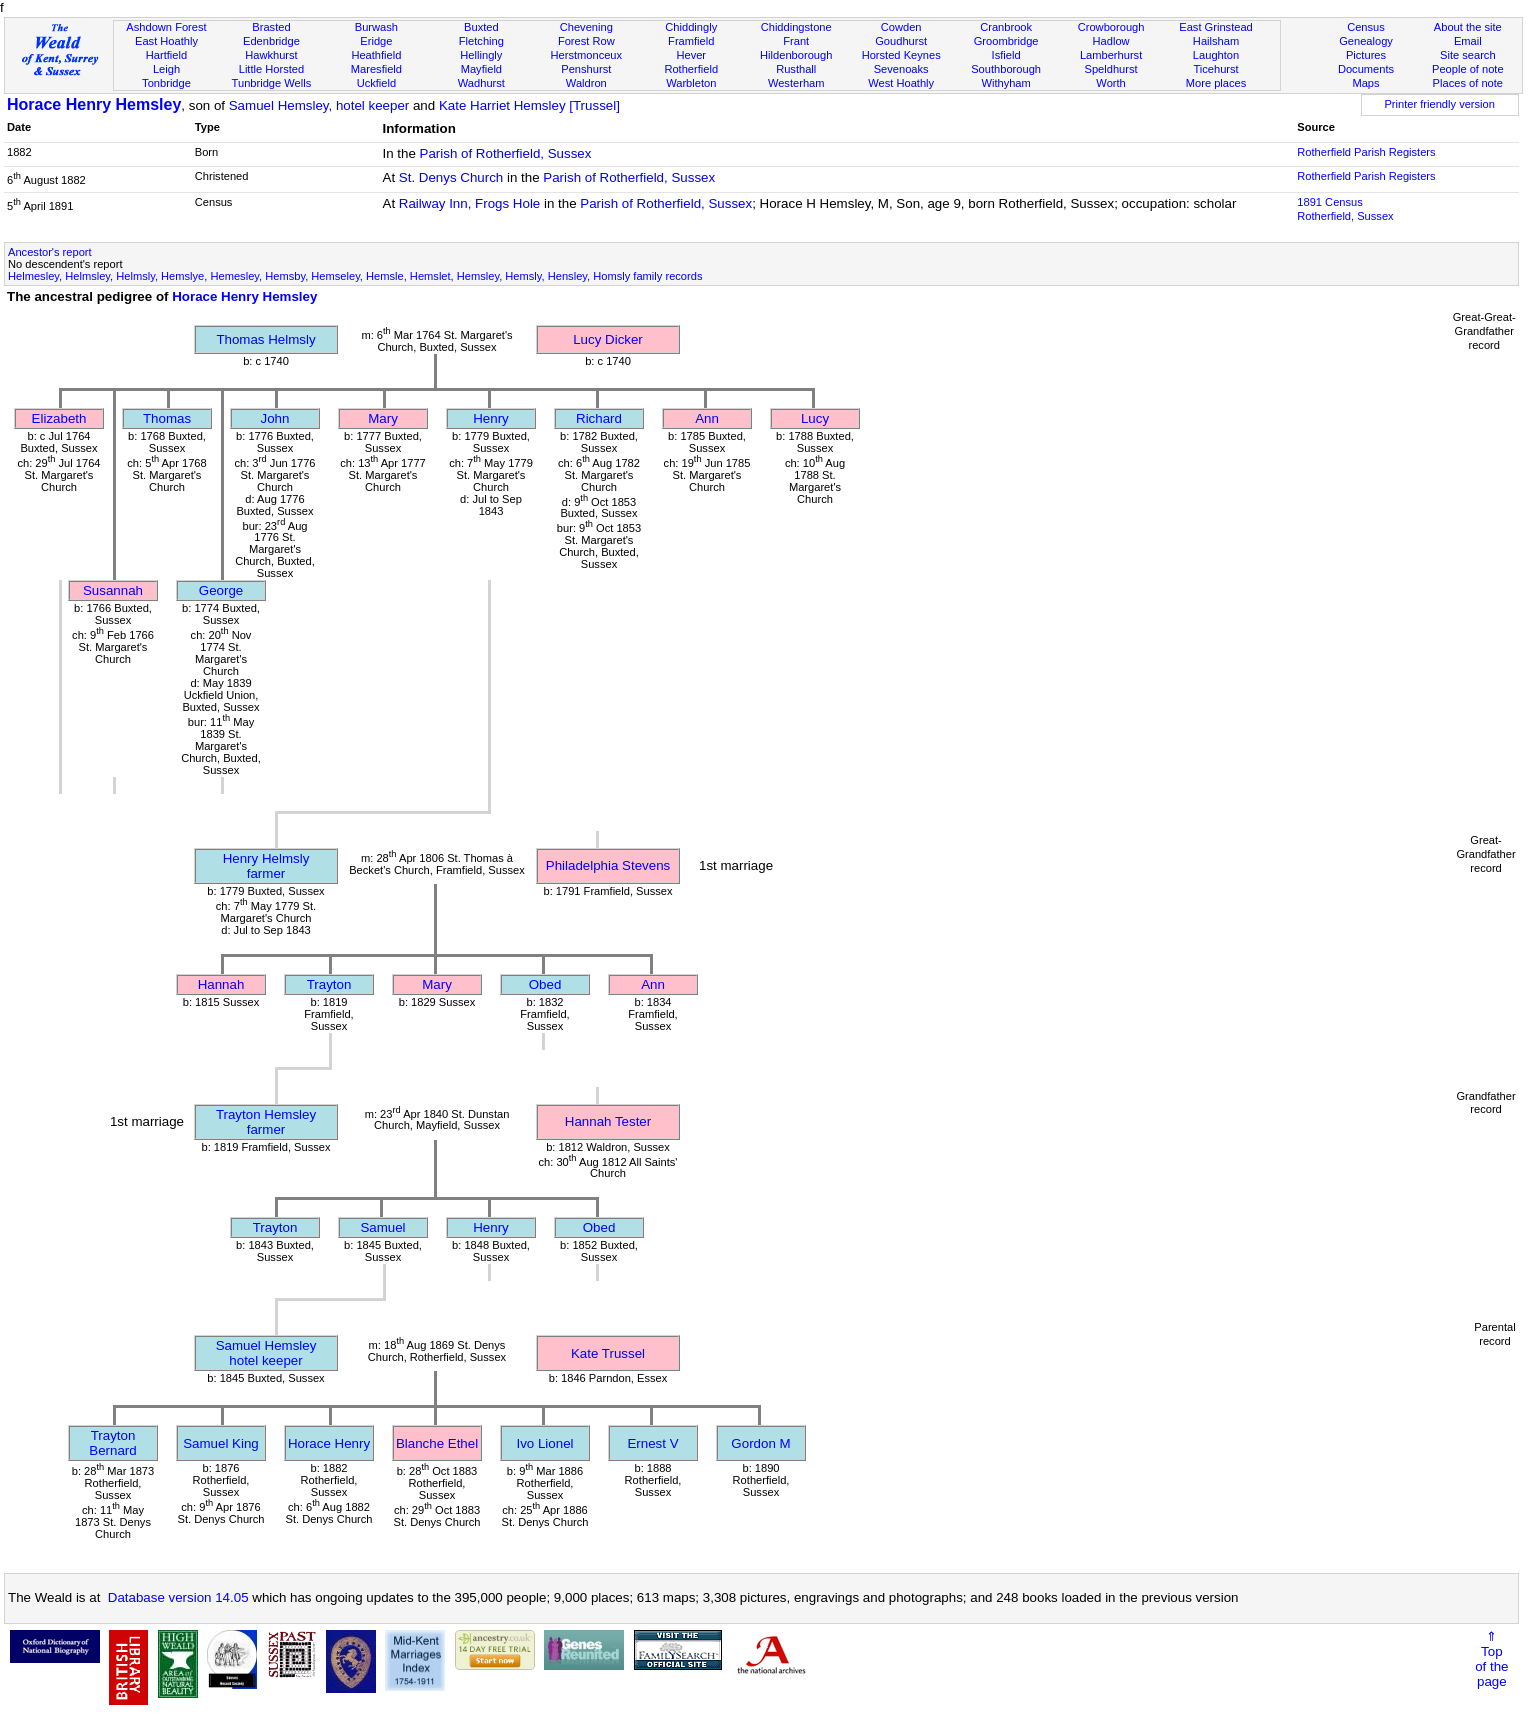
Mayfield (481, 69)
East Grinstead (1215, 27)
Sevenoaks (901, 69)
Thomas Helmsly (265, 339)
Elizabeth (59, 418)
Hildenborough (796, 55)
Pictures (1366, 55)
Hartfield (166, 55)
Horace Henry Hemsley (94, 104)
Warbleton (691, 83)
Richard (599, 418)
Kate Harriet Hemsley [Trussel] (529, 105)
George (221, 590)
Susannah (113, 590)
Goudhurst (901, 41)
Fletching (481, 41)
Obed (545, 984)
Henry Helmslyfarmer (266, 866)
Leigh (166, 69)
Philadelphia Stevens (608, 865)
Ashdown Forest (166, 27)
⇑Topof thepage (1491, 1659)
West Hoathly (901, 83)
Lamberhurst (1111, 55)
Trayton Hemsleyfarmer (266, 1122)
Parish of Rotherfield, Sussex (506, 153)
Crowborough (1111, 27)
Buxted (481, 27)
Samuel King (221, 1443)
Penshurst (586, 69)
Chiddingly (691, 27)
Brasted (271, 27)
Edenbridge (271, 41)
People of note (1468, 69)
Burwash (376, 27)
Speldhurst (1111, 69)
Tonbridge (166, 83)
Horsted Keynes (901, 55)
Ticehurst (1215, 69)
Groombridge (1006, 41)
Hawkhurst (271, 55)
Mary (383, 418)
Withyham (1005, 83)
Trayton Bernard (112, 1443)
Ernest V (652, 1443)
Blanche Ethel (437, 1443)
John (275, 418)
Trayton (329, 984)
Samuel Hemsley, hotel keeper (319, 105)
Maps (1365, 83)
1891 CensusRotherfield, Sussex (1345, 209)
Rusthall (796, 69)
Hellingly (481, 55)
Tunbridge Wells (272, 83)
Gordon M (760, 1443)
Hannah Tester (608, 1121)
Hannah (221, 984)
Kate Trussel (608, 1353)
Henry (491, 418)
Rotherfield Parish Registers (1366, 152)
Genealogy (1366, 41)
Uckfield (377, 83)
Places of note (1468, 83)
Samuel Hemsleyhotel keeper (266, 1353)
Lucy (815, 418)
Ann (707, 418)
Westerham (796, 83)
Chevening (586, 27)
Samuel (382, 1227)
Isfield (1006, 55)
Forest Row (586, 41)
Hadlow (1111, 41)
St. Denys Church (451, 177)
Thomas (167, 418)
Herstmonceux (586, 55)
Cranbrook (1006, 27)
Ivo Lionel (544, 1443)
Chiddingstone (796, 27)
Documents (1366, 69)
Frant (796, 41)
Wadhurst (481, 83)
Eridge (376, 41)
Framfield (691, 41)
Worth (1110, 83)
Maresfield (376, 69)
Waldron (586, 83)
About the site (1468, 27)
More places (1216, 83)
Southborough (1006, 69)
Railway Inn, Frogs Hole (469, 203)
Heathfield (376, 55)
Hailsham (1216, 41)
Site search (1468, 55)
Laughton (1216, 55)
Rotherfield (691, 69)
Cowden (901, 27)
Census (1366, 27)
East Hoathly (166, 41)
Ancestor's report (50, 252)
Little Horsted (271, 69)
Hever (691, 55)
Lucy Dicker (608, 339)
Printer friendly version (1439, 104)
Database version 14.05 (178, 1597)
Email (1468, 41)
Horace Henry (329, 1443)
